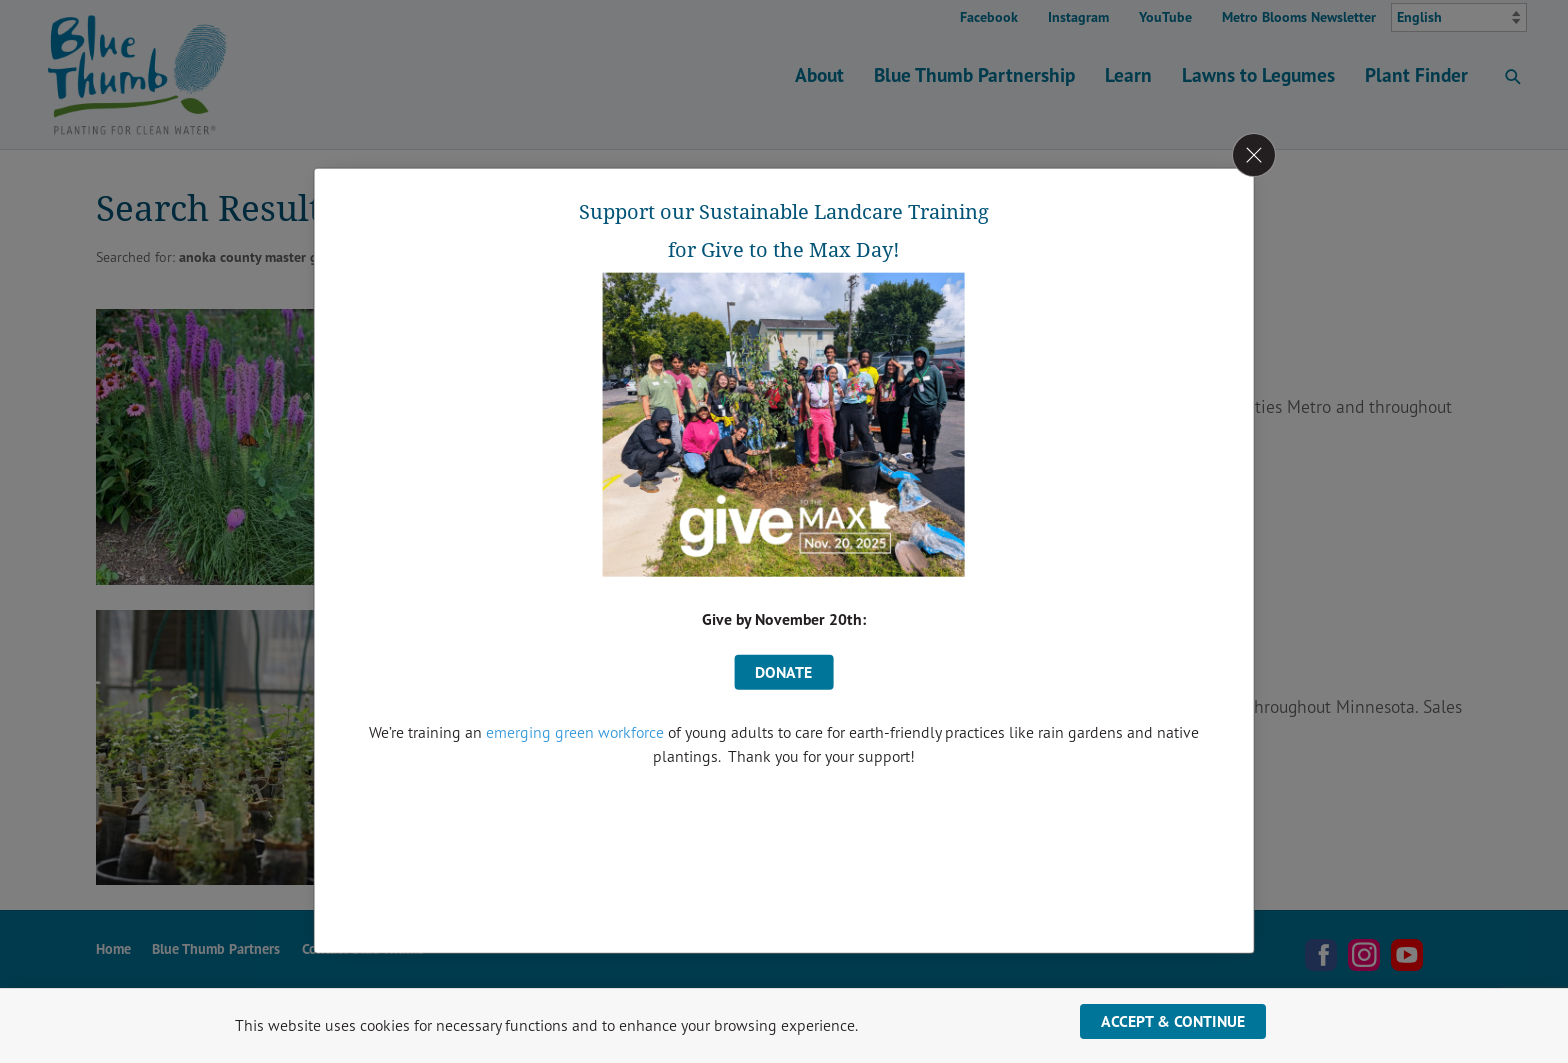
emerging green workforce (575, 732)
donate (783, 672)
